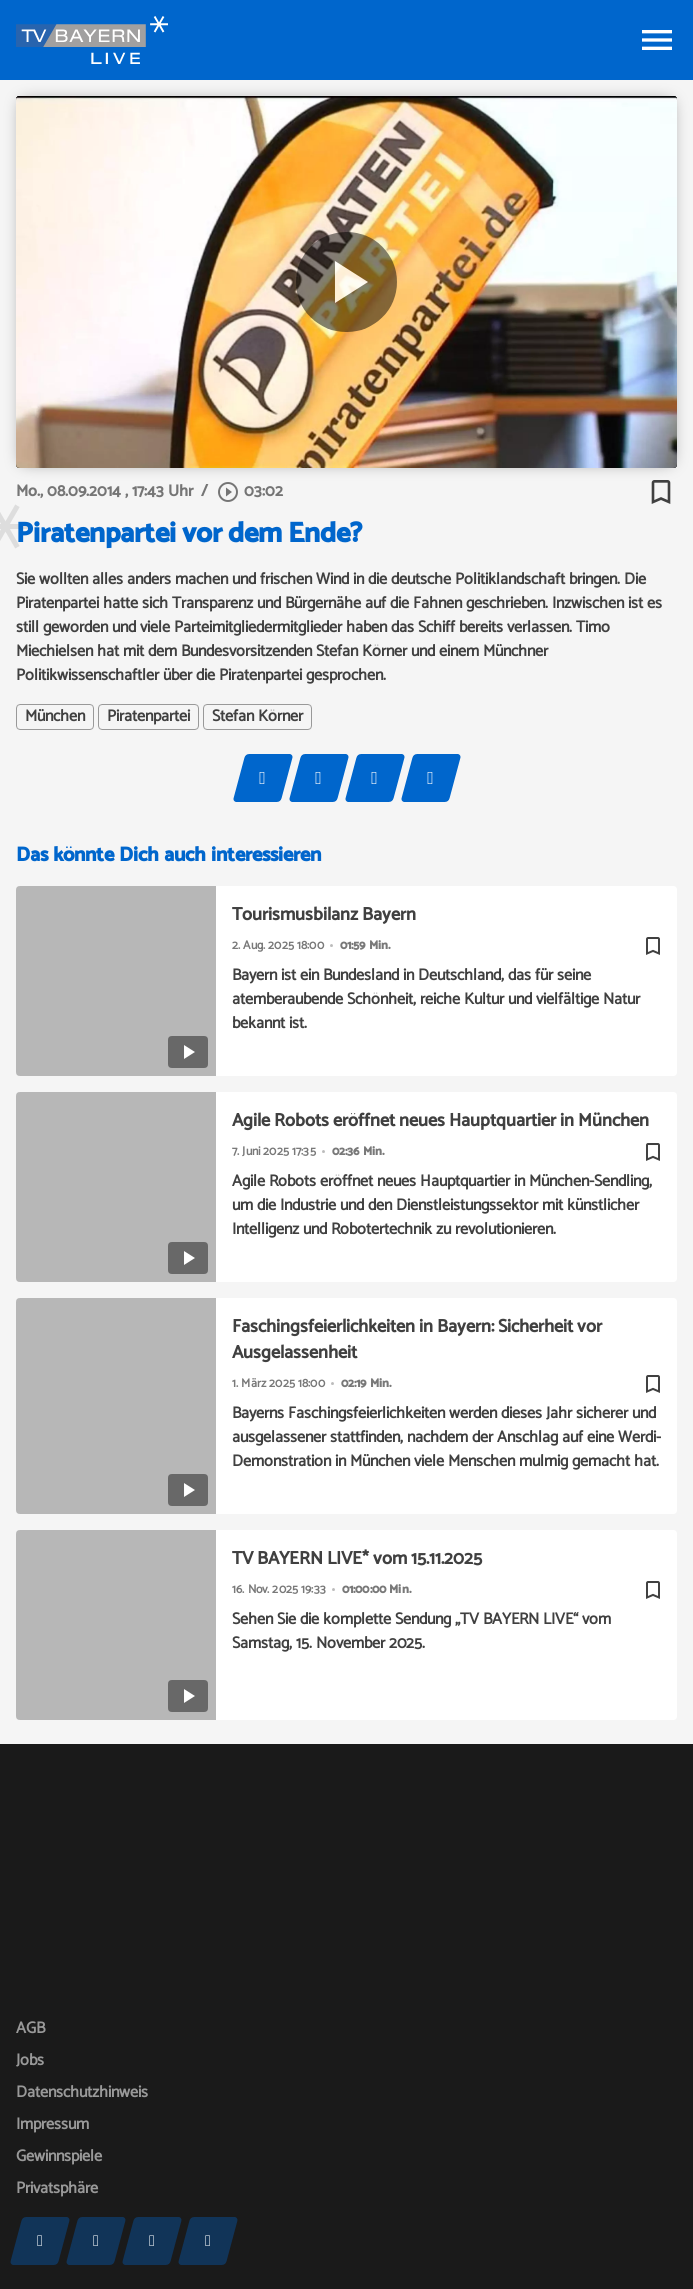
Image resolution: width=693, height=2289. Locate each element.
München (55, 717)
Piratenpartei (148, 717)
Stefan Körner (257, 717)
